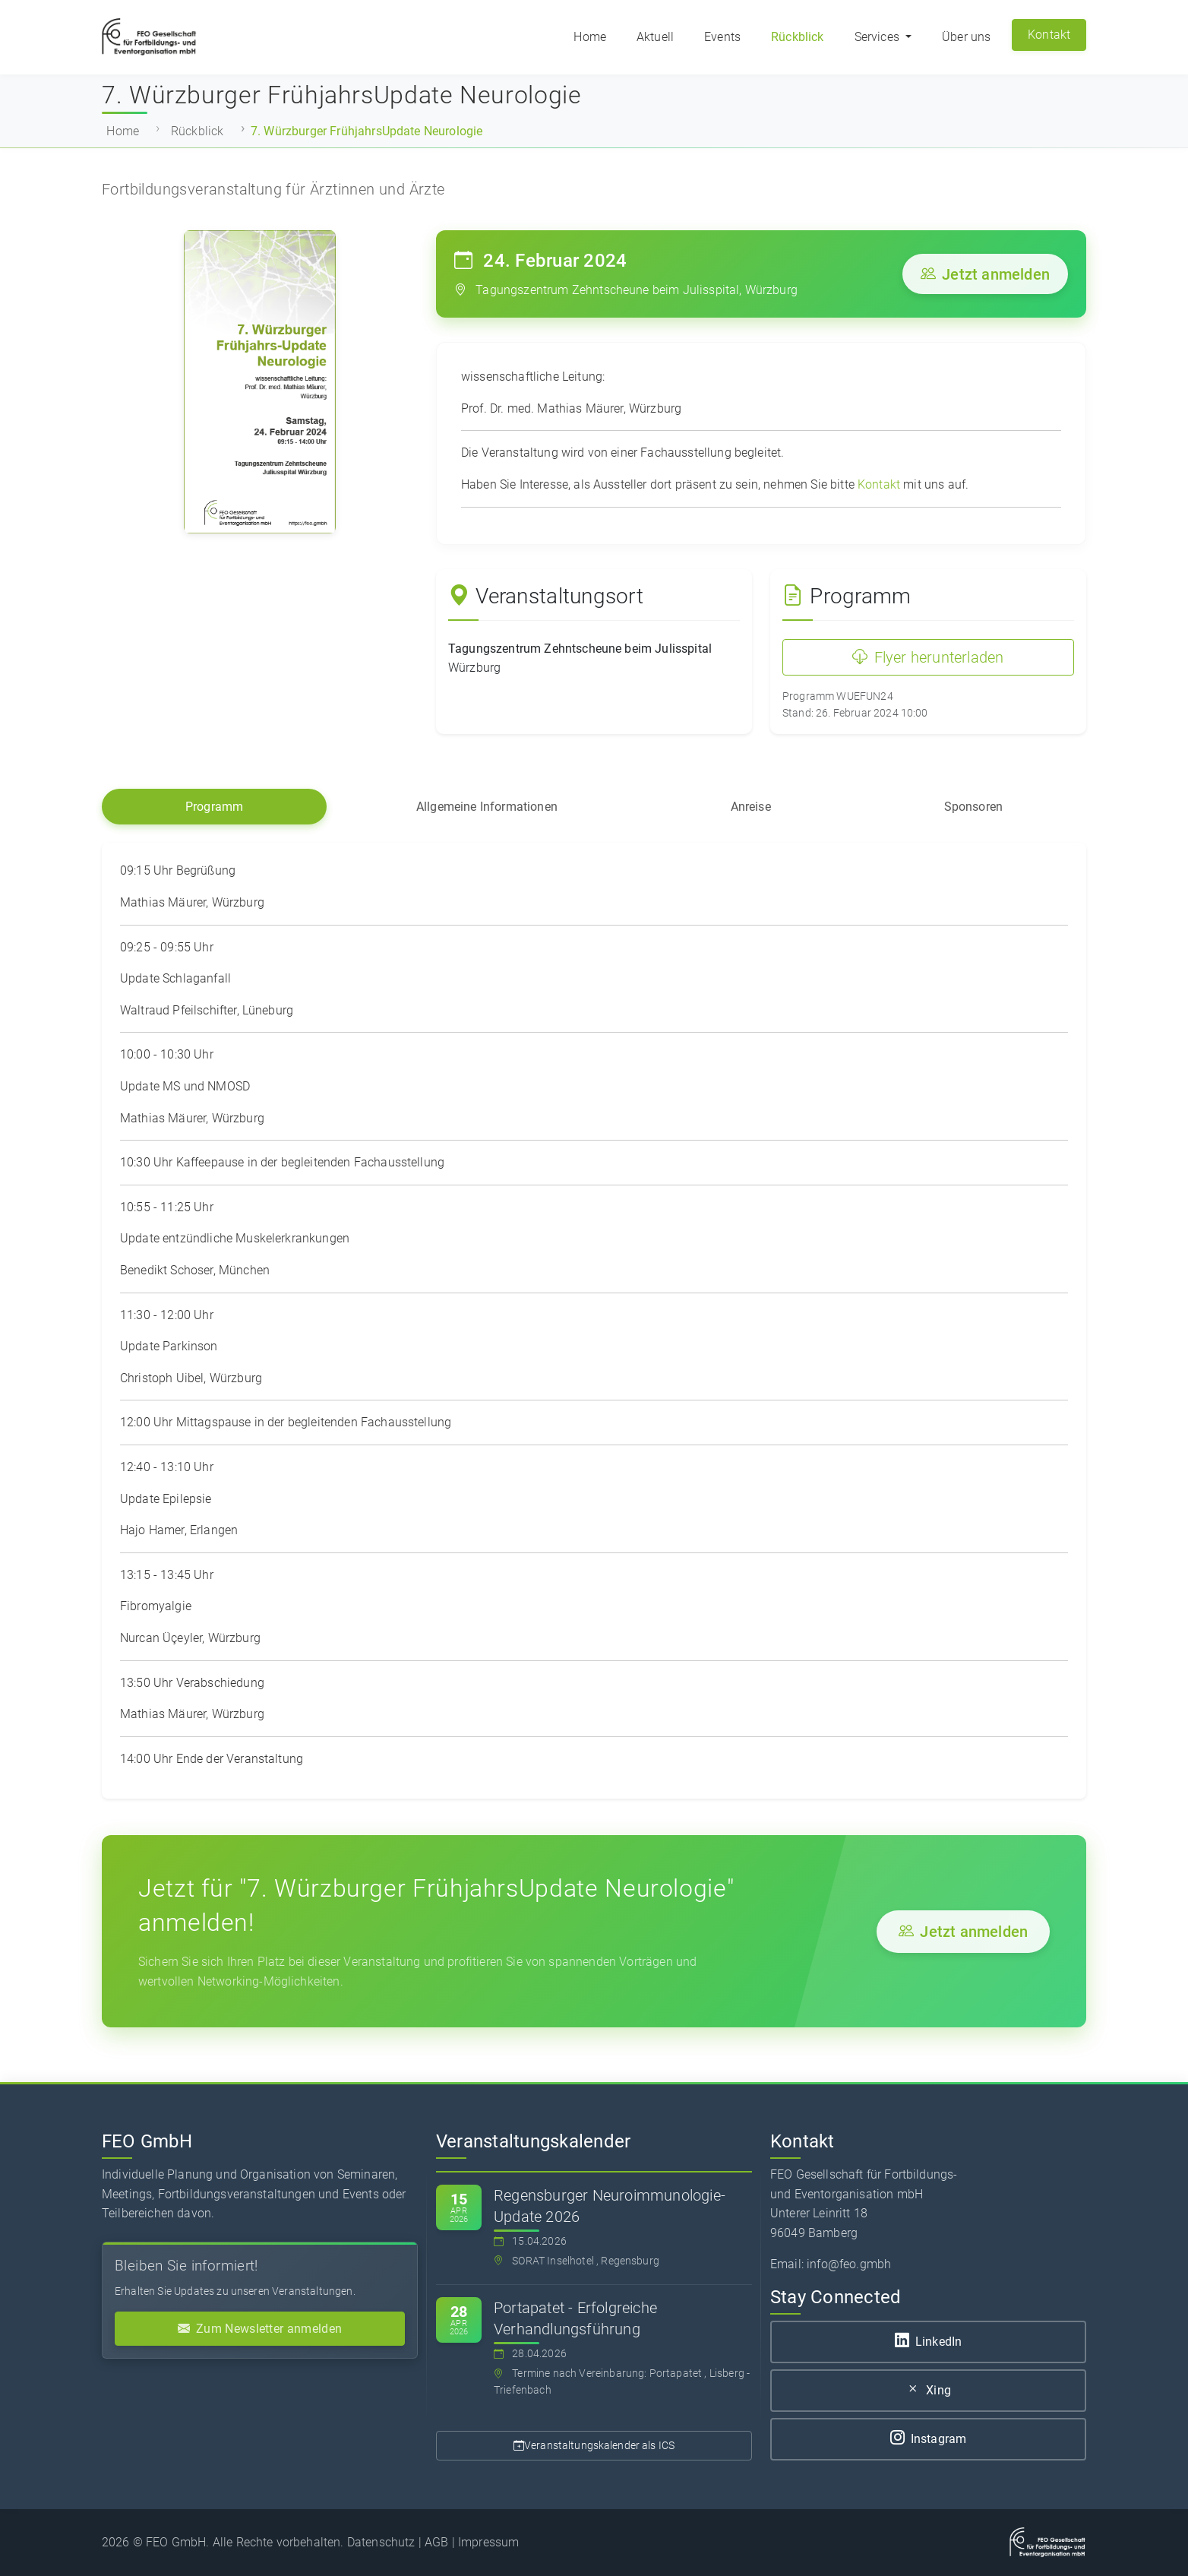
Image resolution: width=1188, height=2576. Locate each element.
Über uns (966, 37)
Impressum (488, 2542)
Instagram (928, 2439)
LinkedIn (928, 2342)
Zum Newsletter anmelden (260, 2328)
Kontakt (1049, 34)
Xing (928, 2390)
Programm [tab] (214, 806)
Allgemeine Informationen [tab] (487, 806)
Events (722, 37)
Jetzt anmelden (985, 274)
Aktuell (655, 37)
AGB (436, 2542)
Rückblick (797, 37)
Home (589, 37)
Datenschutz (381, 2542)
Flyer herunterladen (927, 657)
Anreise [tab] (751, 806)
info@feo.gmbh (849, 2264)
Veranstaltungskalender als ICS (594, 2446)
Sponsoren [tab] (973, 806)
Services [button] (878, 37)
